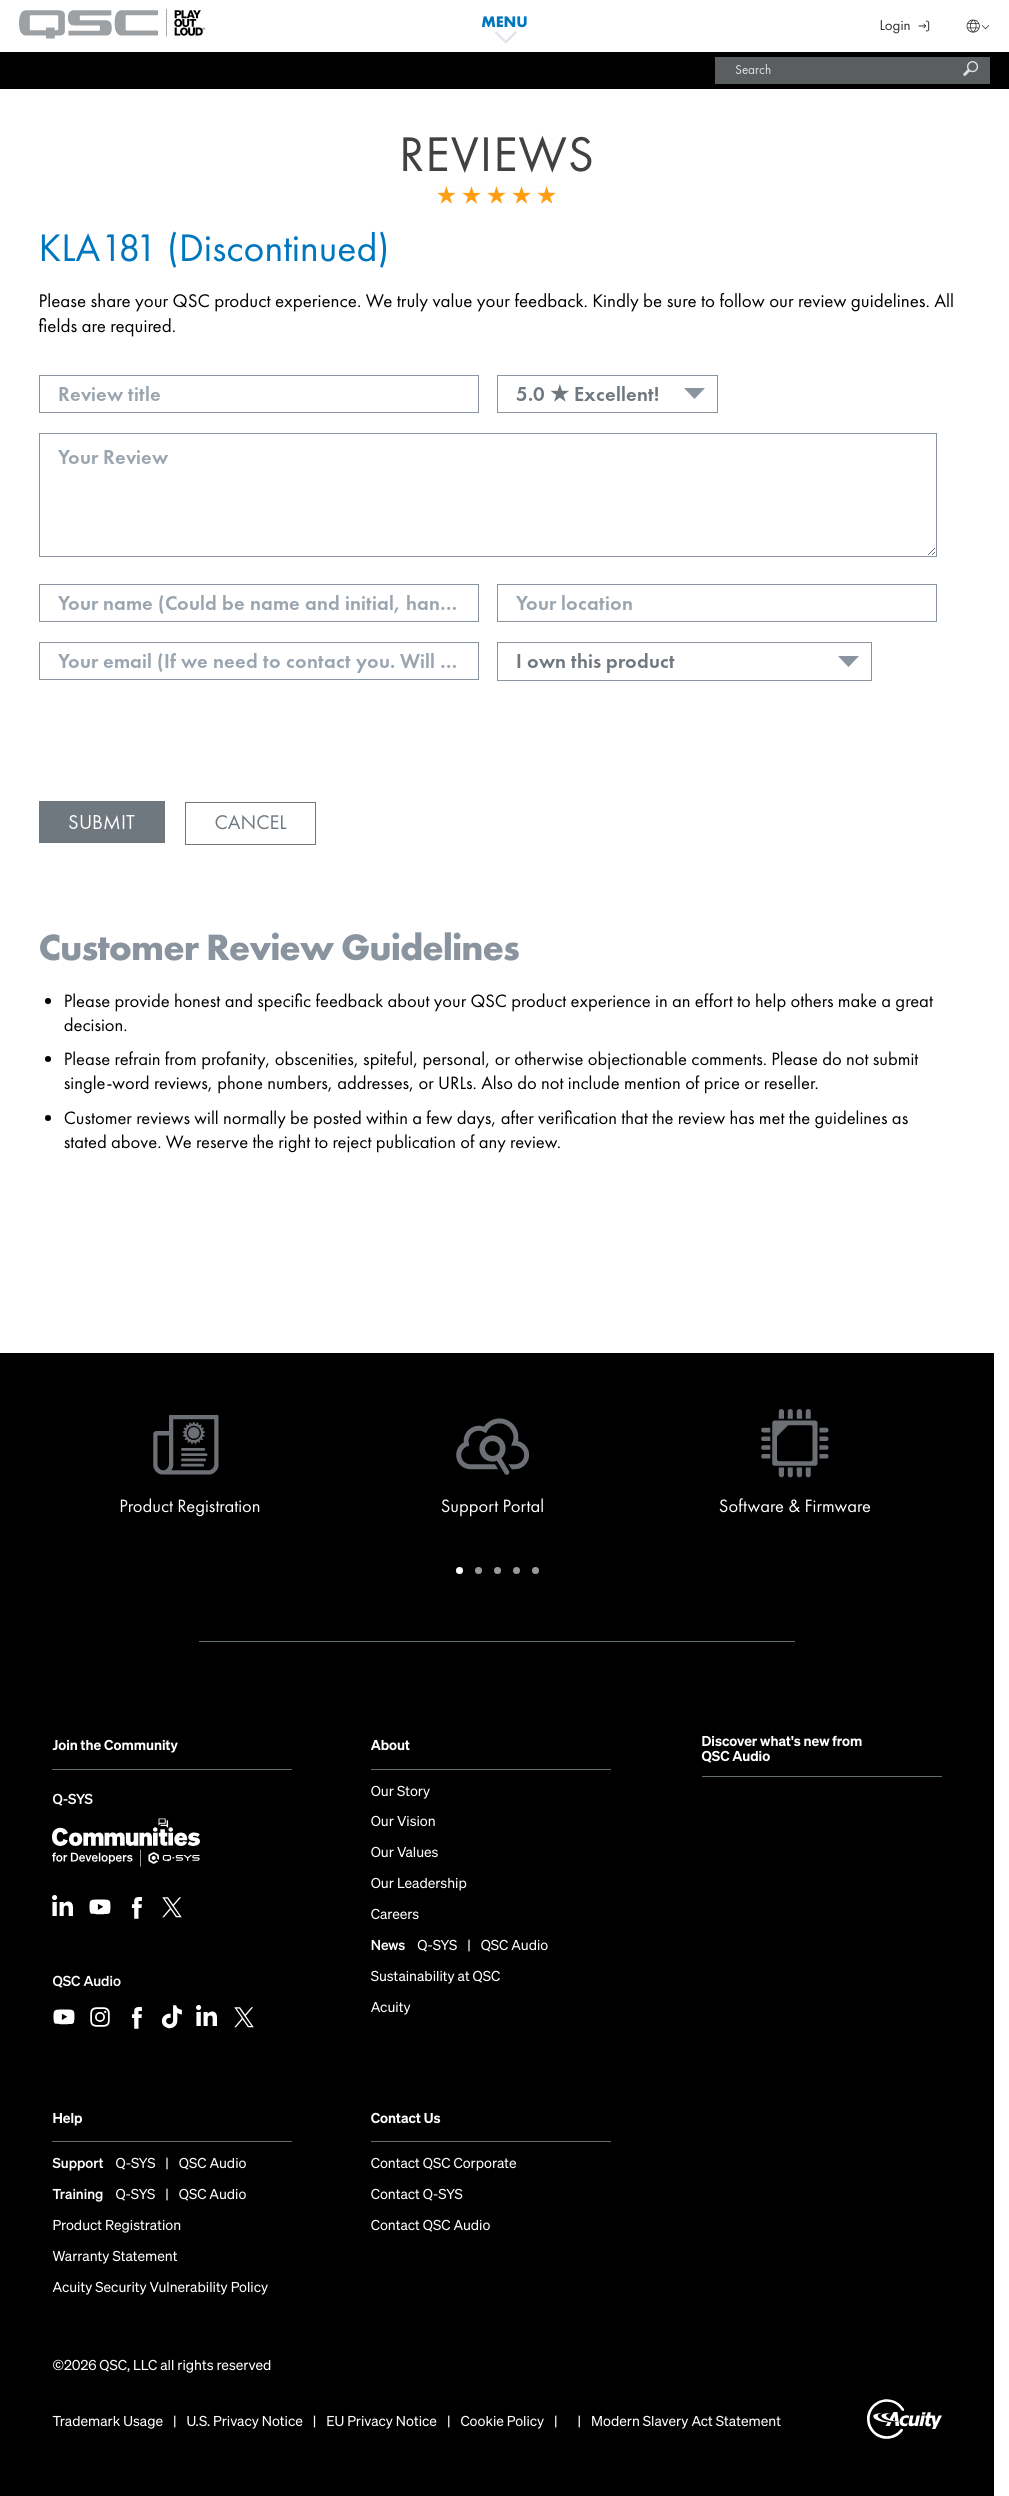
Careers (395, 1915)
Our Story (400, 1792)
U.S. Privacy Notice (245, 2422)
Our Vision (403, 1822)
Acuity (391, 2008)
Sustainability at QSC (436, 1977)
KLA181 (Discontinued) (214, 247)
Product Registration (116, 2226)
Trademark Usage (107, 2422)
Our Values (405, 1853)
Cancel (250, 823)
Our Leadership (419, 1884)
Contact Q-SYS (417, 2195)
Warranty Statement (114, 2257)
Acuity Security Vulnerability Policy (160, 2288)
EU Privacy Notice (381, 2422)
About (390, 1746)
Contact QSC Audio (431, 2226)
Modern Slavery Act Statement (686, 2422)
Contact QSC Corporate (444, 2164)
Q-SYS (72, 1801)
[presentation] (191, 742)
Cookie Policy (502, 2422)
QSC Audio (86, 1981)
